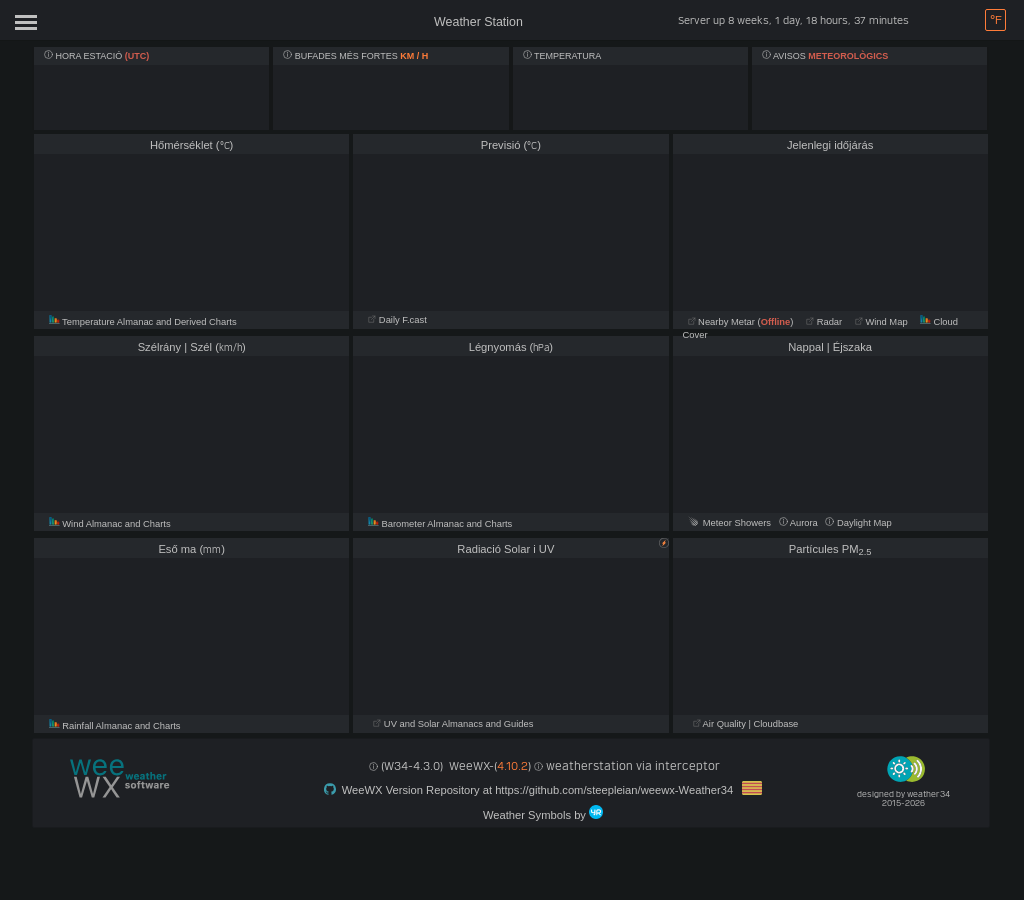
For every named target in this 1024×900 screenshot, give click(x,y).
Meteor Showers (729, 523)
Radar (824, 322)
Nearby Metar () (741, 322)
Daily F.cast (397, 320)
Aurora (800, 523)
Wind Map (881, 322)
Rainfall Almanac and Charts (115, 726)
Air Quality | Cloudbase (746, 724)
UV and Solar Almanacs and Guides (453, 724)
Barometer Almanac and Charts (440, 524)
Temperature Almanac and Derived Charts (143, 322)
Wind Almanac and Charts (110, 524)
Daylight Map (858, 523)
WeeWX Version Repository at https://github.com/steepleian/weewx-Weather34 (543, 788)
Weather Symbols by (543, 813)
